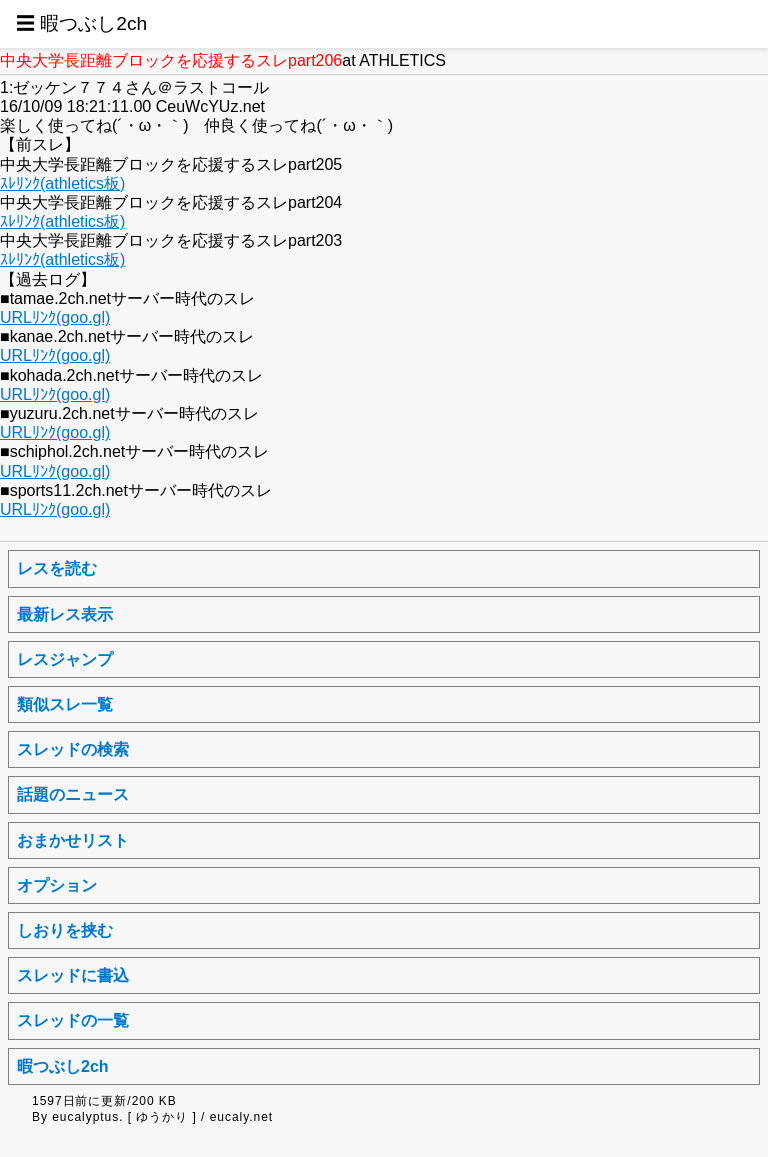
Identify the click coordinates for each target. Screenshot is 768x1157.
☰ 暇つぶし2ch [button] (81, 23)
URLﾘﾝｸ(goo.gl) (55, 317)
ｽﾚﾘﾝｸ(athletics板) (62, 183)
